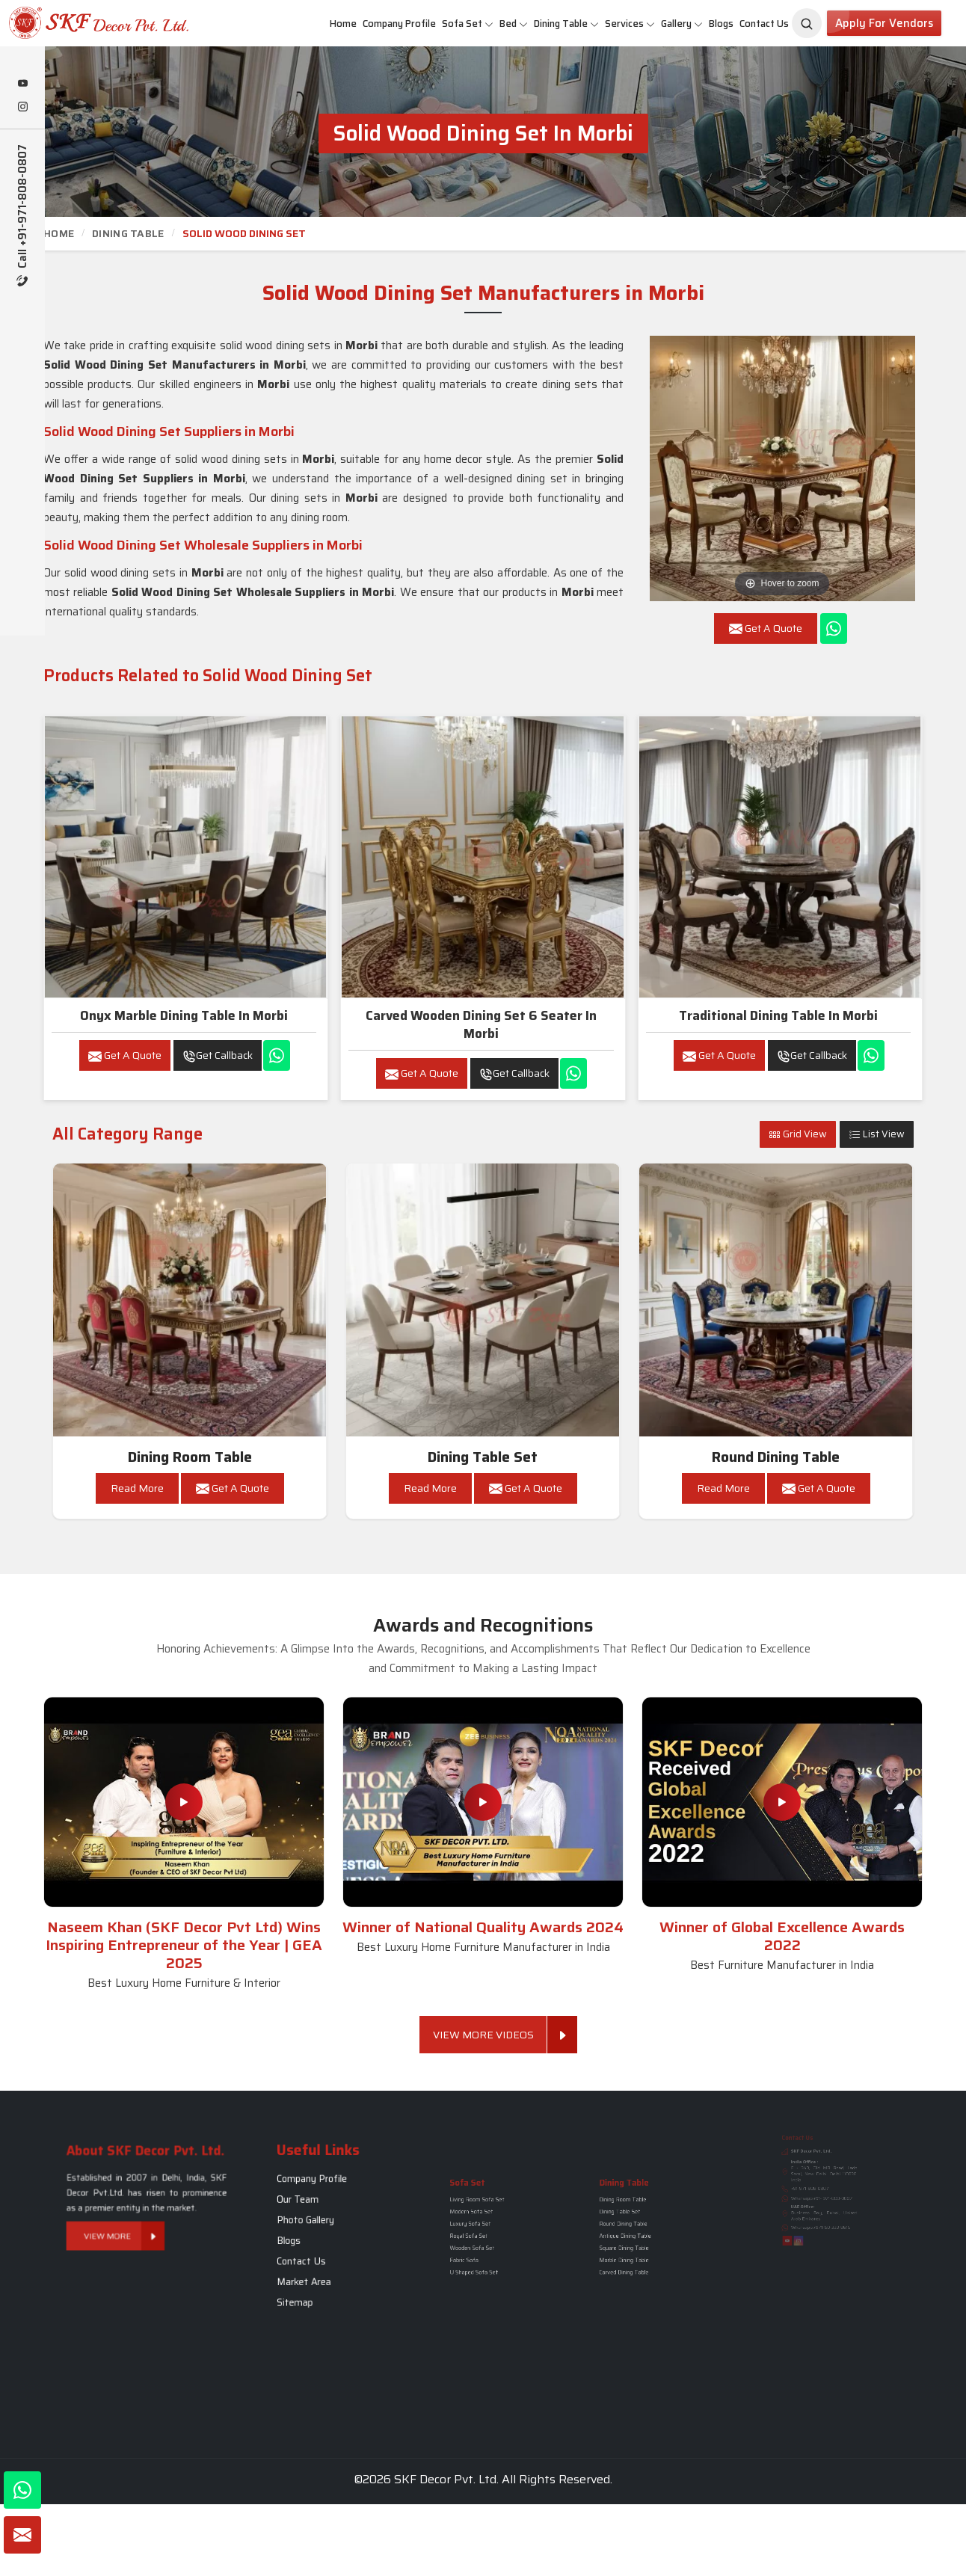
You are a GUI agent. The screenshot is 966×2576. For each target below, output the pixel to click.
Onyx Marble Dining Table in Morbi (184, 1015)
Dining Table (566, 23)
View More (133, 2213)
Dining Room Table (190, 1457)
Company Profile (399, 23)
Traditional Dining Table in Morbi (778, 1015)
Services (630, 23)
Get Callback (217, 1055)
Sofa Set (467, 23)
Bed (513, 23)
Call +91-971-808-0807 (22, 215)
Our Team (315, 2214)
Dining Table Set (483, 1457)
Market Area (318, 2255)
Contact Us (764, 23)
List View (877, 1134)
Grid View (798, 1134)
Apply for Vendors (884, 23)
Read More (137, 1488)
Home (343, 23)
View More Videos (490, 2034)
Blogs (721, 23)
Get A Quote (124, 1055)
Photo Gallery (319, 2225)
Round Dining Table (776, 1457)
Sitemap (314, 2266)
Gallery (682, 23)
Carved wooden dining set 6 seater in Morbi (481, 1024)
